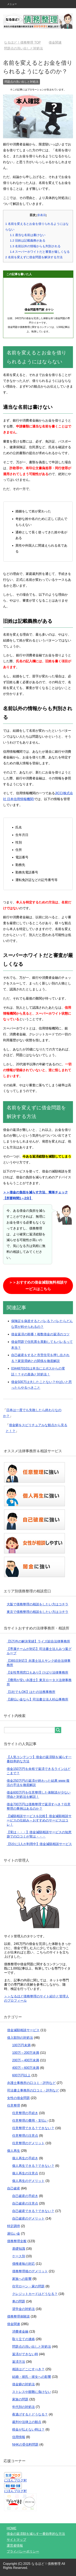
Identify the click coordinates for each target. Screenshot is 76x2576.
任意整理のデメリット (28, 2143)
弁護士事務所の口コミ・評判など (31, 2083)
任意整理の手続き (25, 2113)
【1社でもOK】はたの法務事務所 (31, 1692)
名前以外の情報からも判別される (35, 246)
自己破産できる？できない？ (33, 2211)
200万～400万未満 (25, 2060)
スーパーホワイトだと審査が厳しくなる (40, 251)
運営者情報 (15, 2545)
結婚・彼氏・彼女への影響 (31, 2376)
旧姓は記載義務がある (27, 240)
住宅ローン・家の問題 (28, 2286)
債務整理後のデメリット (30, 2271)
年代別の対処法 (23, 2407)
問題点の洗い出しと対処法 (21, 81)
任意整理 (13, 2105)
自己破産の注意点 (25, 2203)
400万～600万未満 (25, 2068)
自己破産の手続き (25, 2196)
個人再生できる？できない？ (33, 2165)
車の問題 (18, 2301)
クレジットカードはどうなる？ (35, 2294)
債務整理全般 (17, 2241)
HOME (11, 2528)
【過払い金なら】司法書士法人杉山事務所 (37, 1699)
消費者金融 (20, 2331)
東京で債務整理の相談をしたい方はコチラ (37, 1612)
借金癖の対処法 (23, 2384)
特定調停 (13, 2226)
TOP (22, 42)
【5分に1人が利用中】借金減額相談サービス (39, 1844)
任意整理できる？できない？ (33, 2128)
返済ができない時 (25, 2354)
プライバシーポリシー (23, 2551)
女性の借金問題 (18, 2098)
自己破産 (13, 2188)
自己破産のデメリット (28, 2218)
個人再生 (13, 2150)
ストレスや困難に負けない (31, 2392)
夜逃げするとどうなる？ (30, 2414)
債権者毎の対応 (23, 2263)
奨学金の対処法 (23, 2309)
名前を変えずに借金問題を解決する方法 (34, 257)
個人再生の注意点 (25, 2173)
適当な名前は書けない (27, 235)
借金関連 (13, 2324)
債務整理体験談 (18, 2316)
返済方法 (18, 2361)
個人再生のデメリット (28, 2181)
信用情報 (18, 2437)
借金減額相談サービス (23, 2030)
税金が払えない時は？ (28, 2429)
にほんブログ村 (15, 2480)
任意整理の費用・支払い (30, 2120)
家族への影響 (22, 2279)
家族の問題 (20, 2399)
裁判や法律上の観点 (26, 2422)
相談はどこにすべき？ (28, 2369)
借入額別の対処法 (20, 2037)
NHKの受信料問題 (25, 2444)
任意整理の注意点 (25, 2135)
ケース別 (18, 2256)
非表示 (41, 215)
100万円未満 (21, 2045)
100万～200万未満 (25, 2052)
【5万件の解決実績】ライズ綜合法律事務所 (38, 1641)
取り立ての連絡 (23, 2339)
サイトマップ (16, 2539)
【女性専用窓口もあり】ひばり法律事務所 (37, 1672)
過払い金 (13, 2233)
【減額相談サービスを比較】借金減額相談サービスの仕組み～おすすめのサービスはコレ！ (39, 1820)
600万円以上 (21, 2075)
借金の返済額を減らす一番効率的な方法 (36, 2533)
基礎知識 (18, 2248)
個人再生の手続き (25, 2158)
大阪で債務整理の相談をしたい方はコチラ (37, 1604)
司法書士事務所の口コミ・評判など (33, 2090)
